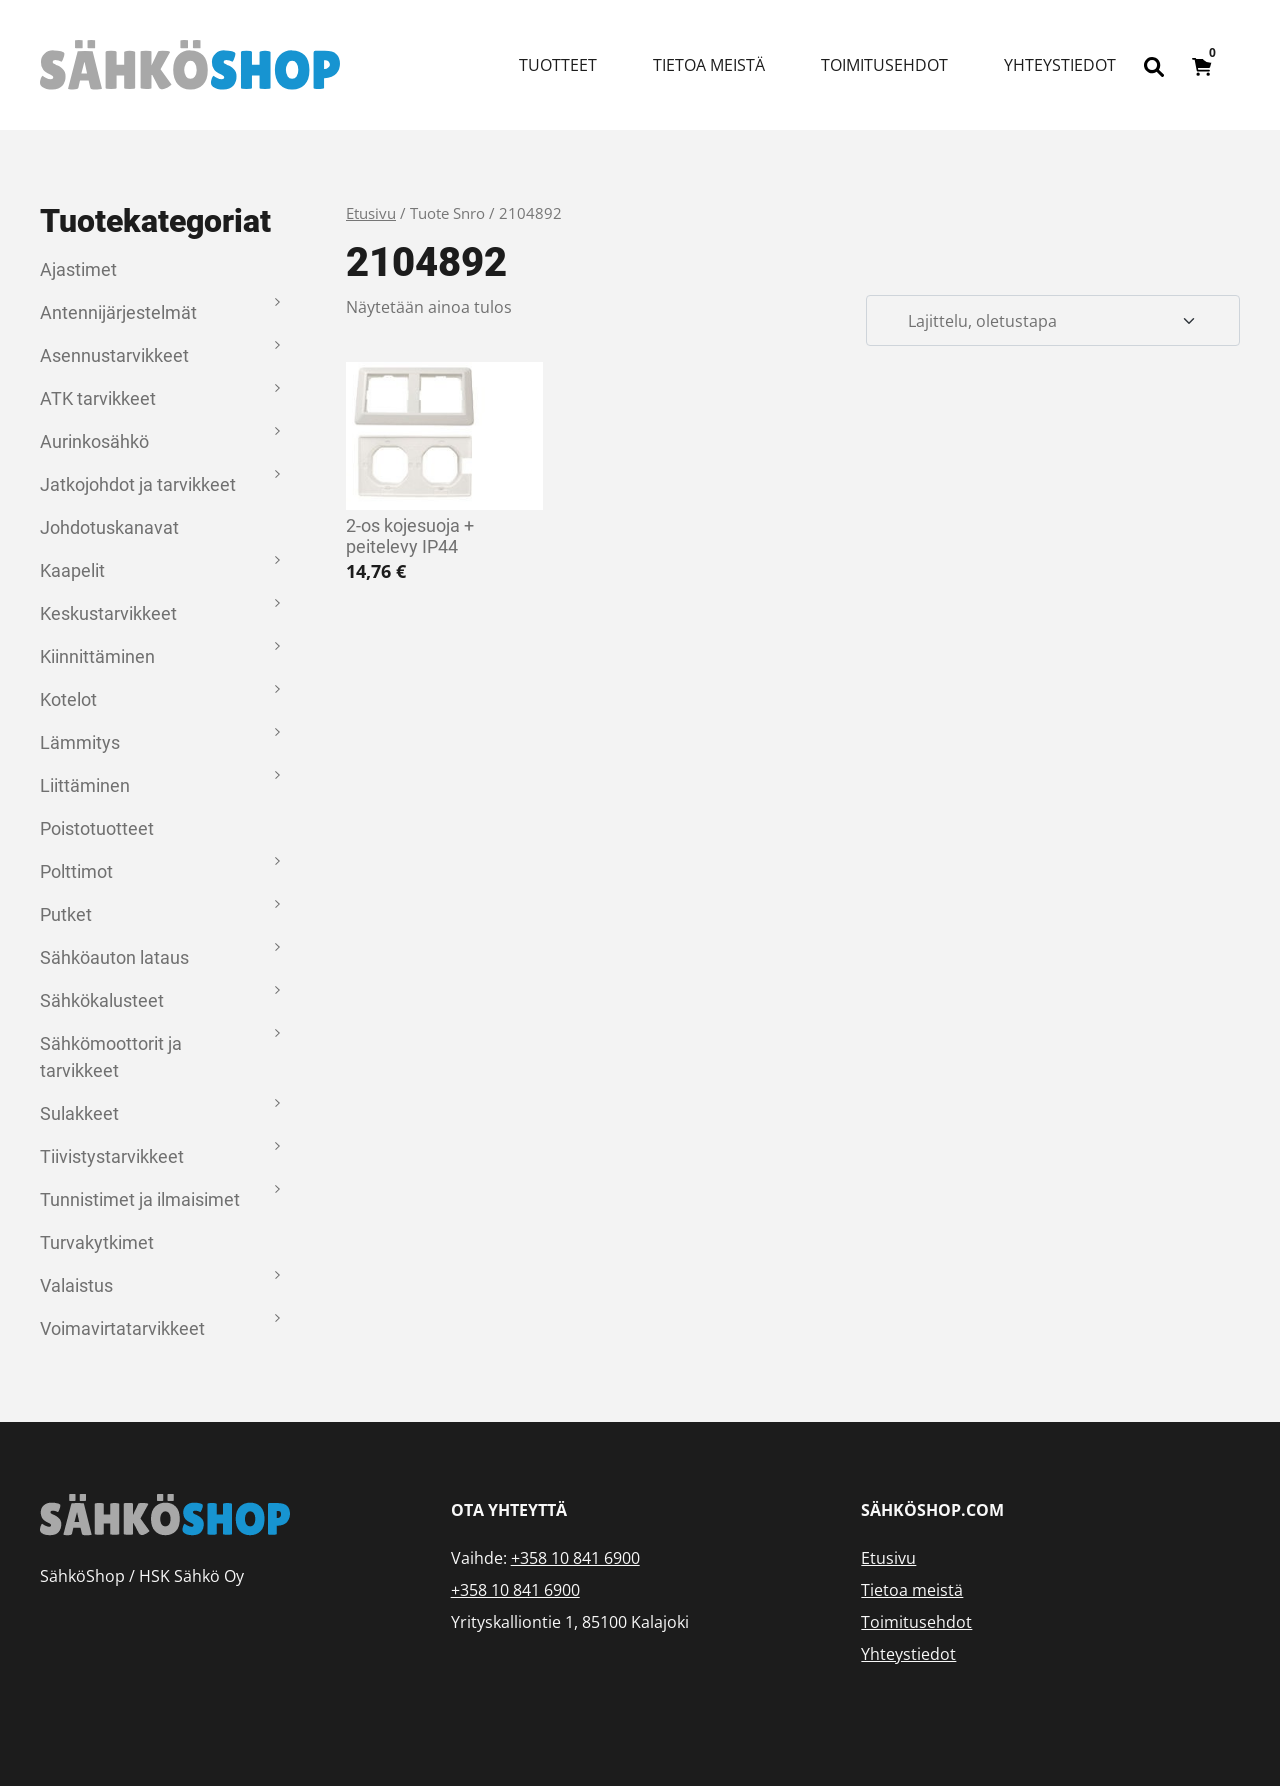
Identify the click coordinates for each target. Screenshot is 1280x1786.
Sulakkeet (79, 1113)
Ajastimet (78, 269)
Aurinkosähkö (94, 441)
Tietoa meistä (709, 65)
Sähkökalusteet (102, 1000)
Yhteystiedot (1060, 65)
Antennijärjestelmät (118, 312)
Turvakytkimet (97, 1242)
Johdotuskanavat (109, 527)
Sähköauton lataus (114, 957)
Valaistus (76, 1285)
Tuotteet (558, 65)
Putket (66, 914)
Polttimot (76, 871)
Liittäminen (85, 785)
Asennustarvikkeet (114, 355)
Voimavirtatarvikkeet (122, 1328)
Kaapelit (72, 570)
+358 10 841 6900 (575, 1558)
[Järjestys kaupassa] (1053, 321)
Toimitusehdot (884, 65)
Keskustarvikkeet (108, 613)
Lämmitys (80, 742)
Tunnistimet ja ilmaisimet (140, 1199)
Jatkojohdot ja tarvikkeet (138, 484)
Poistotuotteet (97, 828)
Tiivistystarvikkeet (112, 1156)
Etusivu (371, 213)
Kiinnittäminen (97, 656)
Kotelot (68, 699)
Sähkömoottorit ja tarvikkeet (111, 1057)
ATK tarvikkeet (98, 398)
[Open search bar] (1154, 65)
